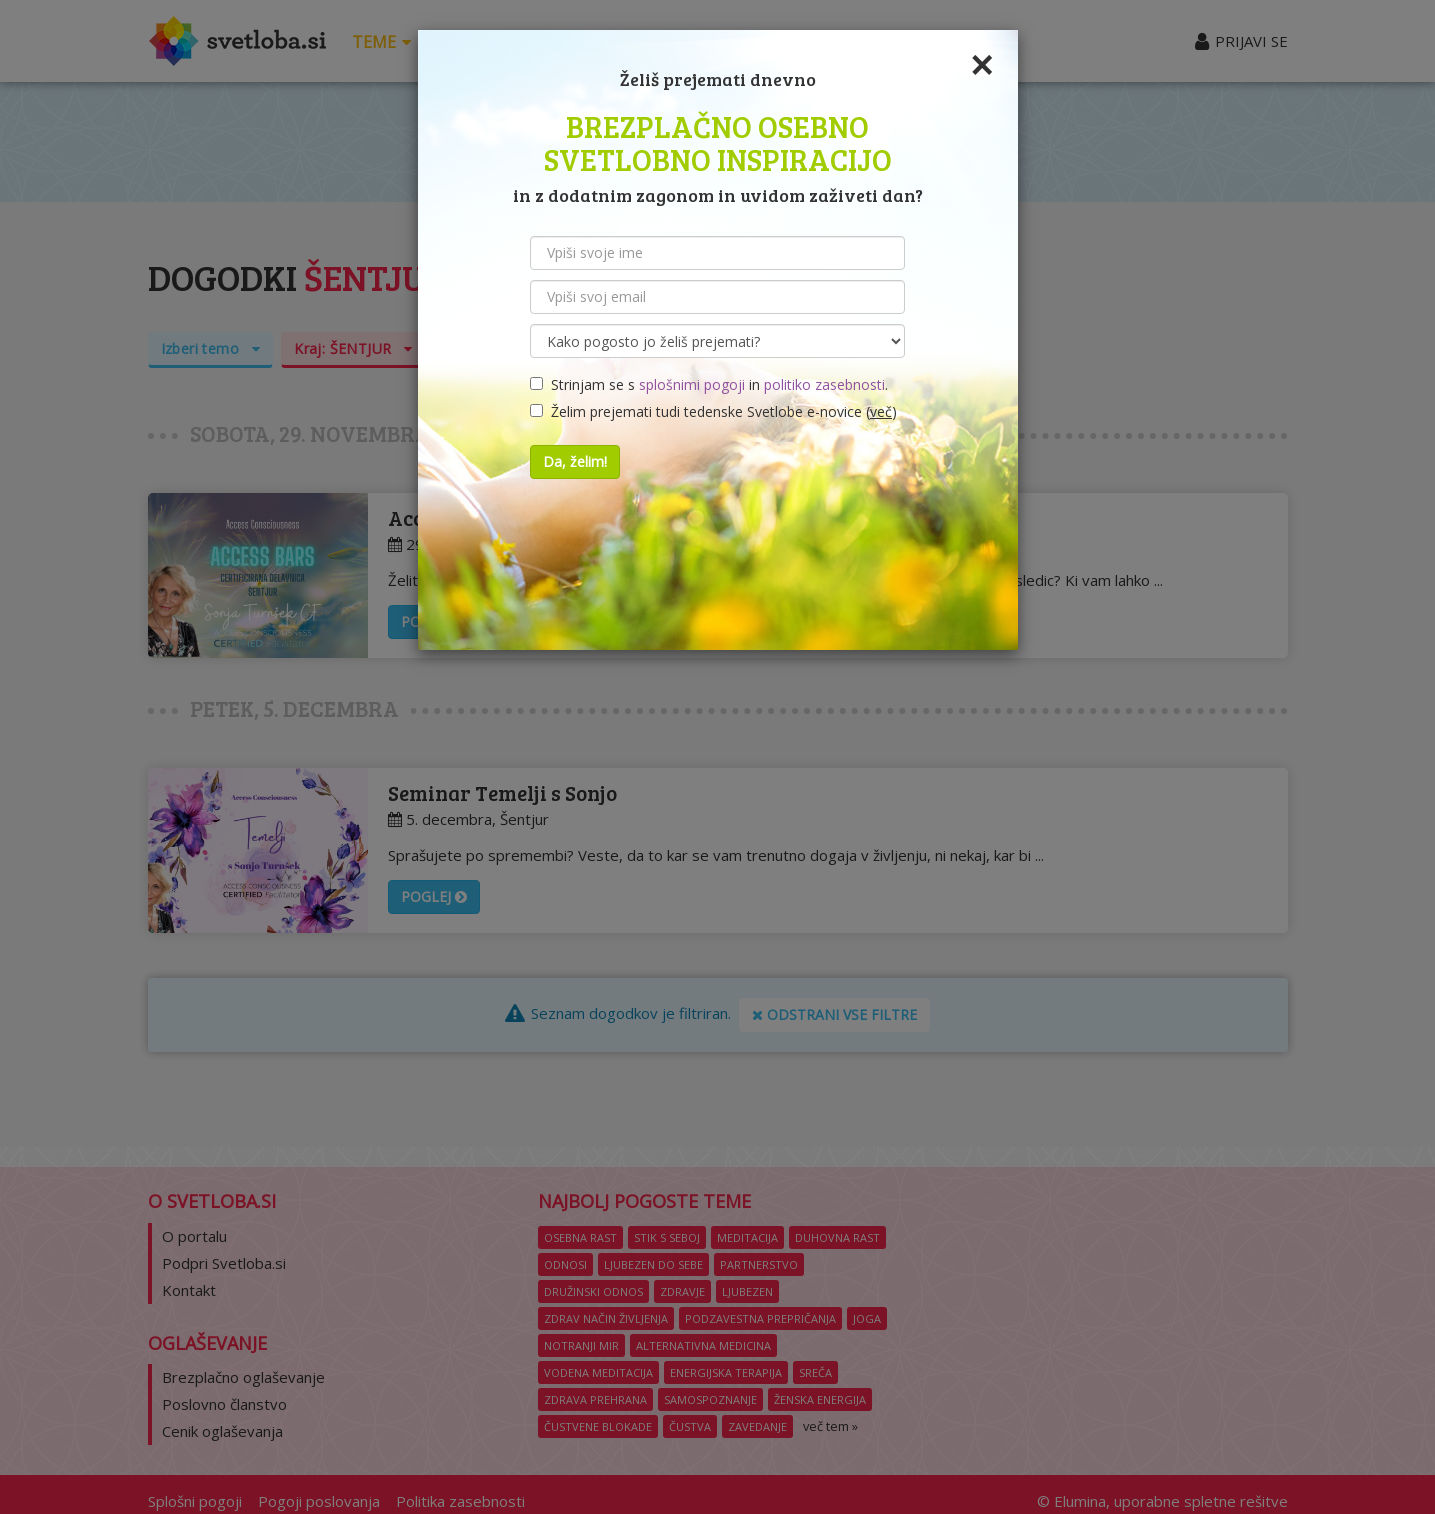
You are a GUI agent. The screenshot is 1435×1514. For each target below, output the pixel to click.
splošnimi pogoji (692, 384)
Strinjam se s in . (709, 384)
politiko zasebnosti (824, 384)
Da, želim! (575, 461)
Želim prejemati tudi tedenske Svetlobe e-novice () (713, 411)
